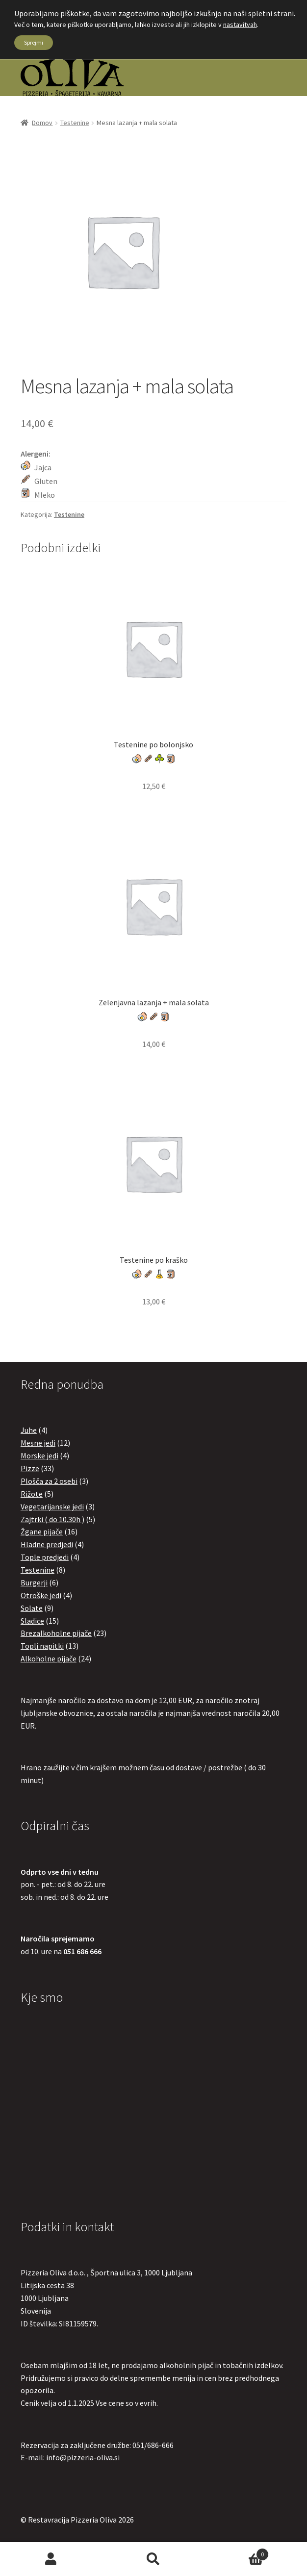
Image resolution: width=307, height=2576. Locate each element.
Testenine (74, 122)
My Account (51, 2559)
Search (153, 2559)
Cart (236, 2552)
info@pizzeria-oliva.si (83, 2457)
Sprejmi (33, 42)
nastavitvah (240, 24)
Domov (42, 122)
